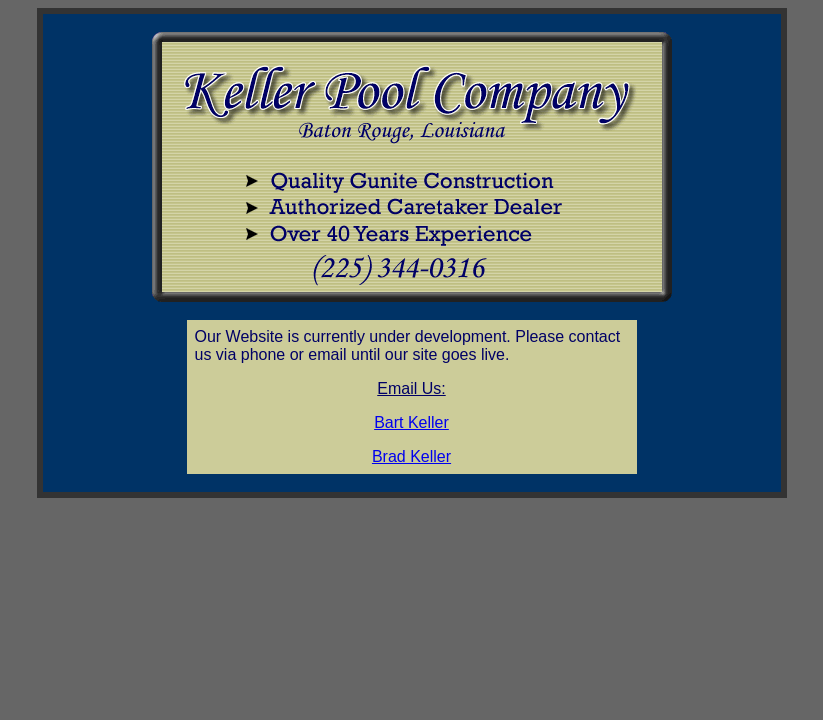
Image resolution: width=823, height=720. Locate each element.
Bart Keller (411, 422)
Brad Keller (411, 456)
